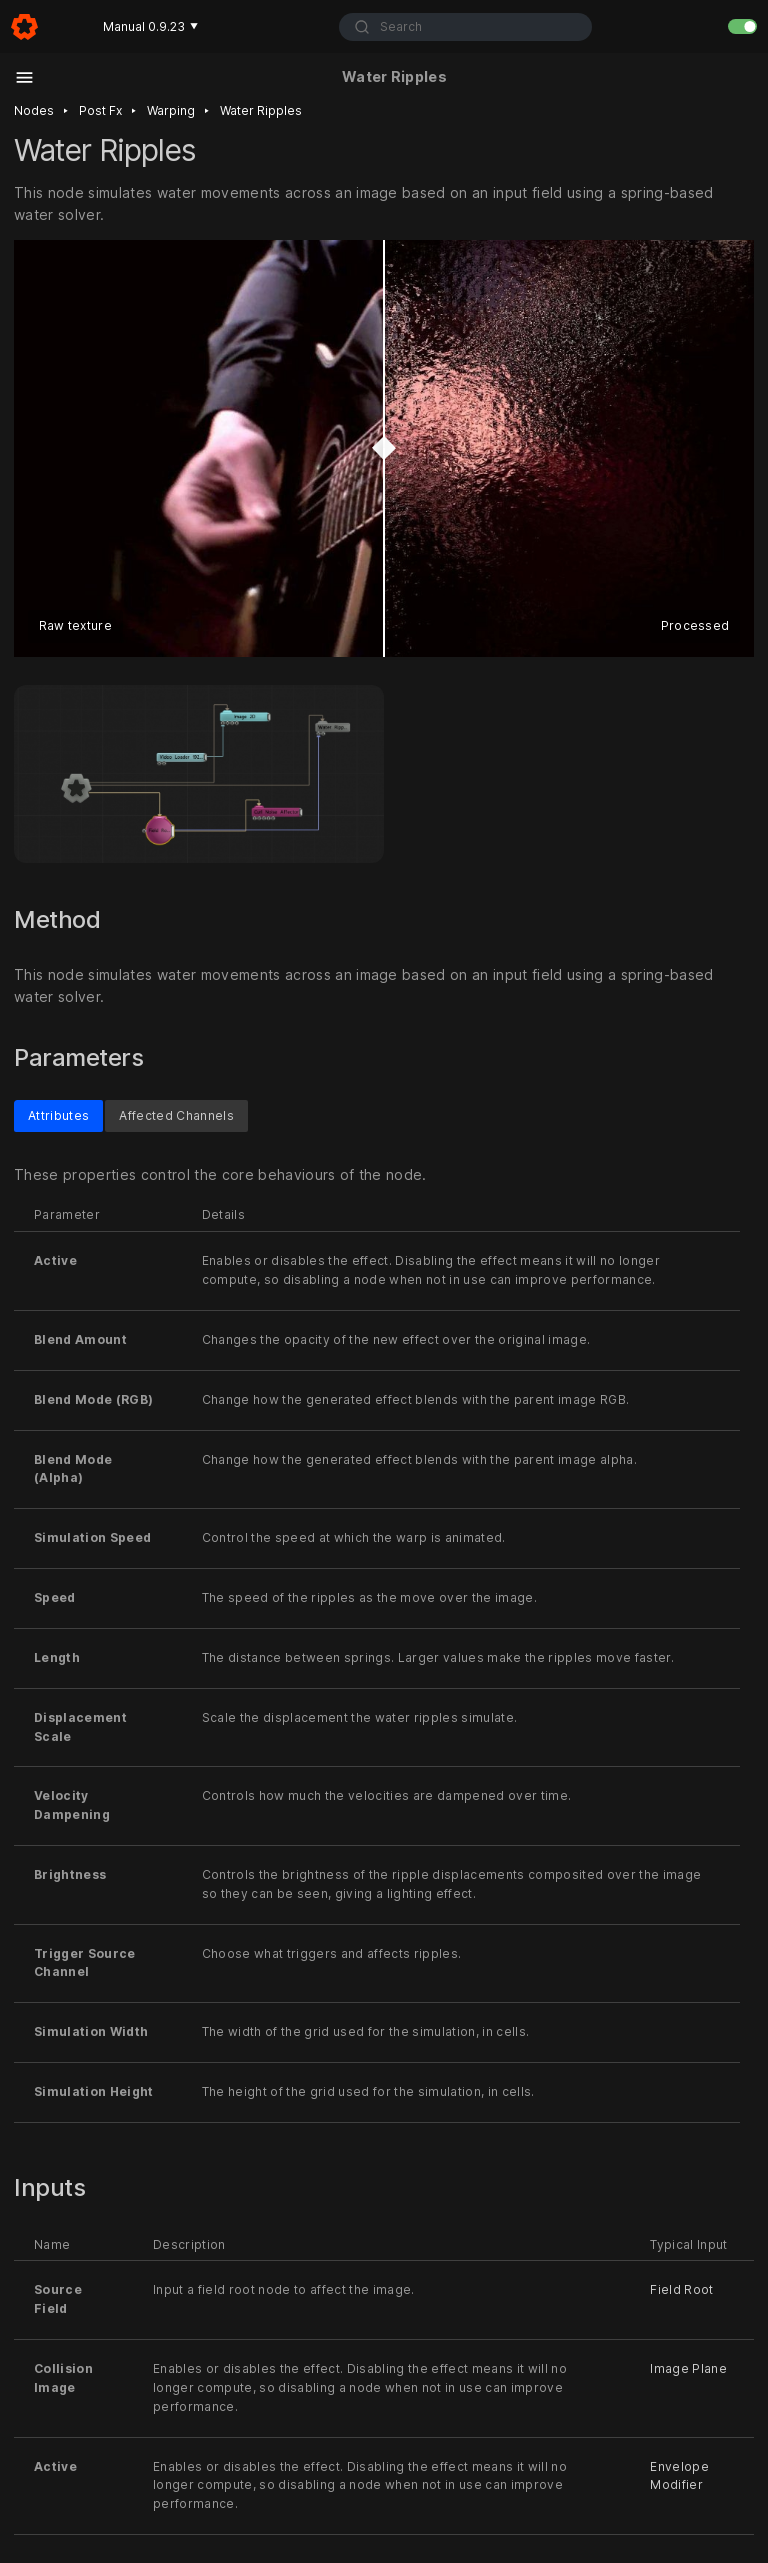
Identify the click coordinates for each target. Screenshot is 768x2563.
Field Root (681, 2289)
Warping (171, 110)
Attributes (58, 1115)
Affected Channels (176, 1115)
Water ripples (261, 110)
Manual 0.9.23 (150, 26)
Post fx (100, 110)
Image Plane (688, 2368)
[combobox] (466, 27)
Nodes (34, 110)
